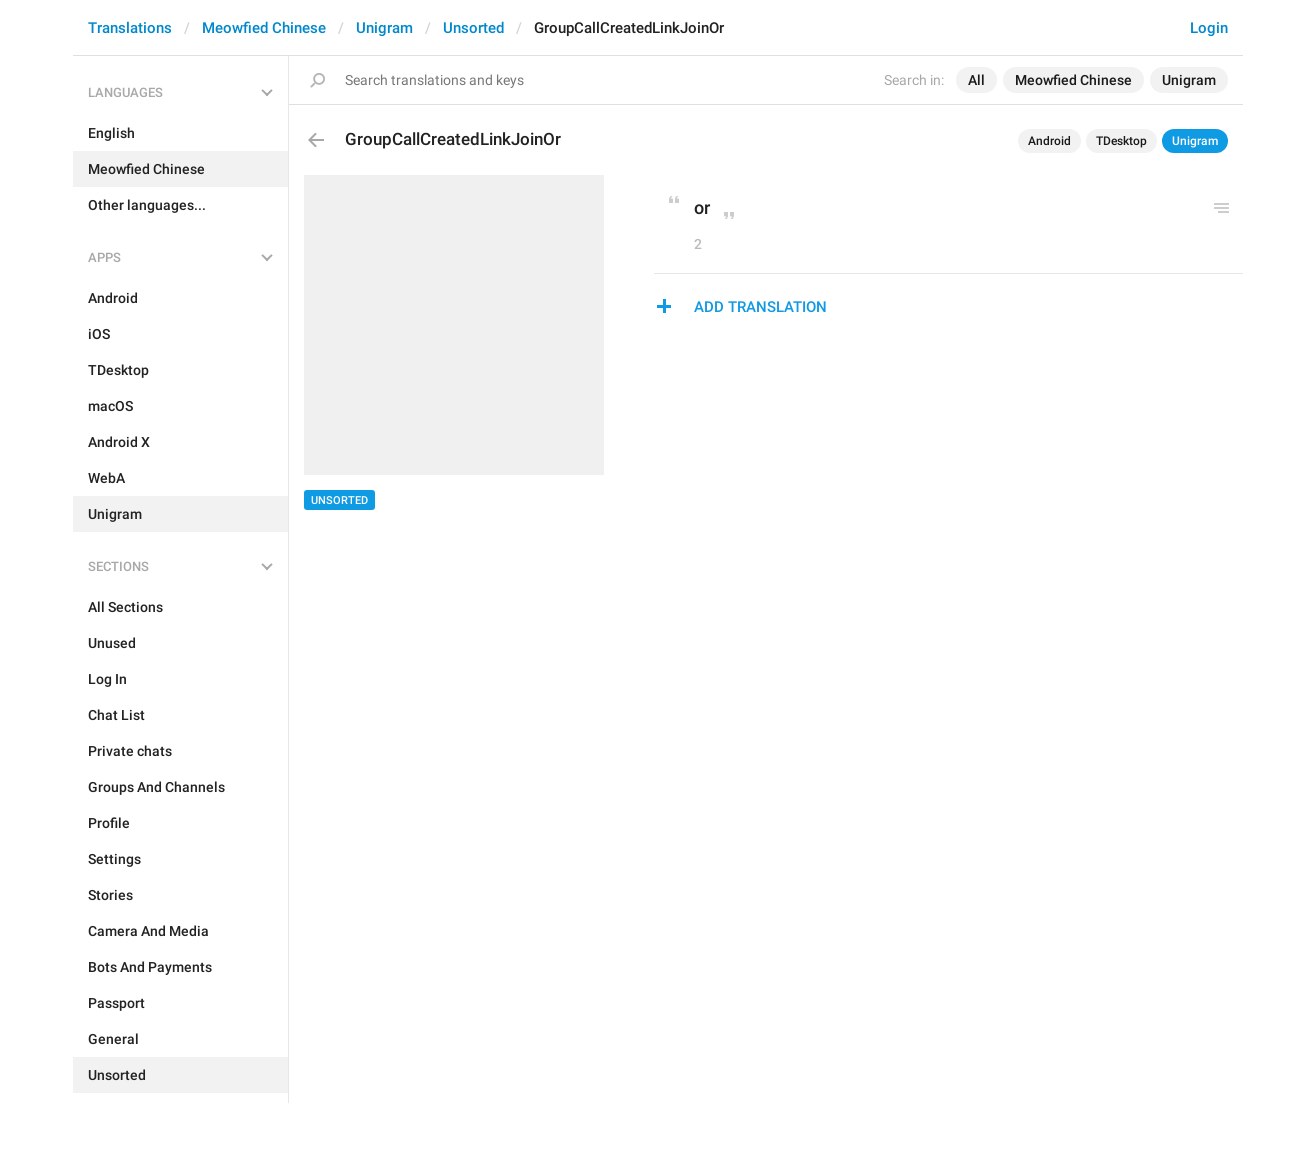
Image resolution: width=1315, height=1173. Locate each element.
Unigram (384, 28)
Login (1209, 28)
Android (1049, 141)
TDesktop (1121, 141)
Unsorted (473, 28)
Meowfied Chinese (264, 28)
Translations (130, 28)
